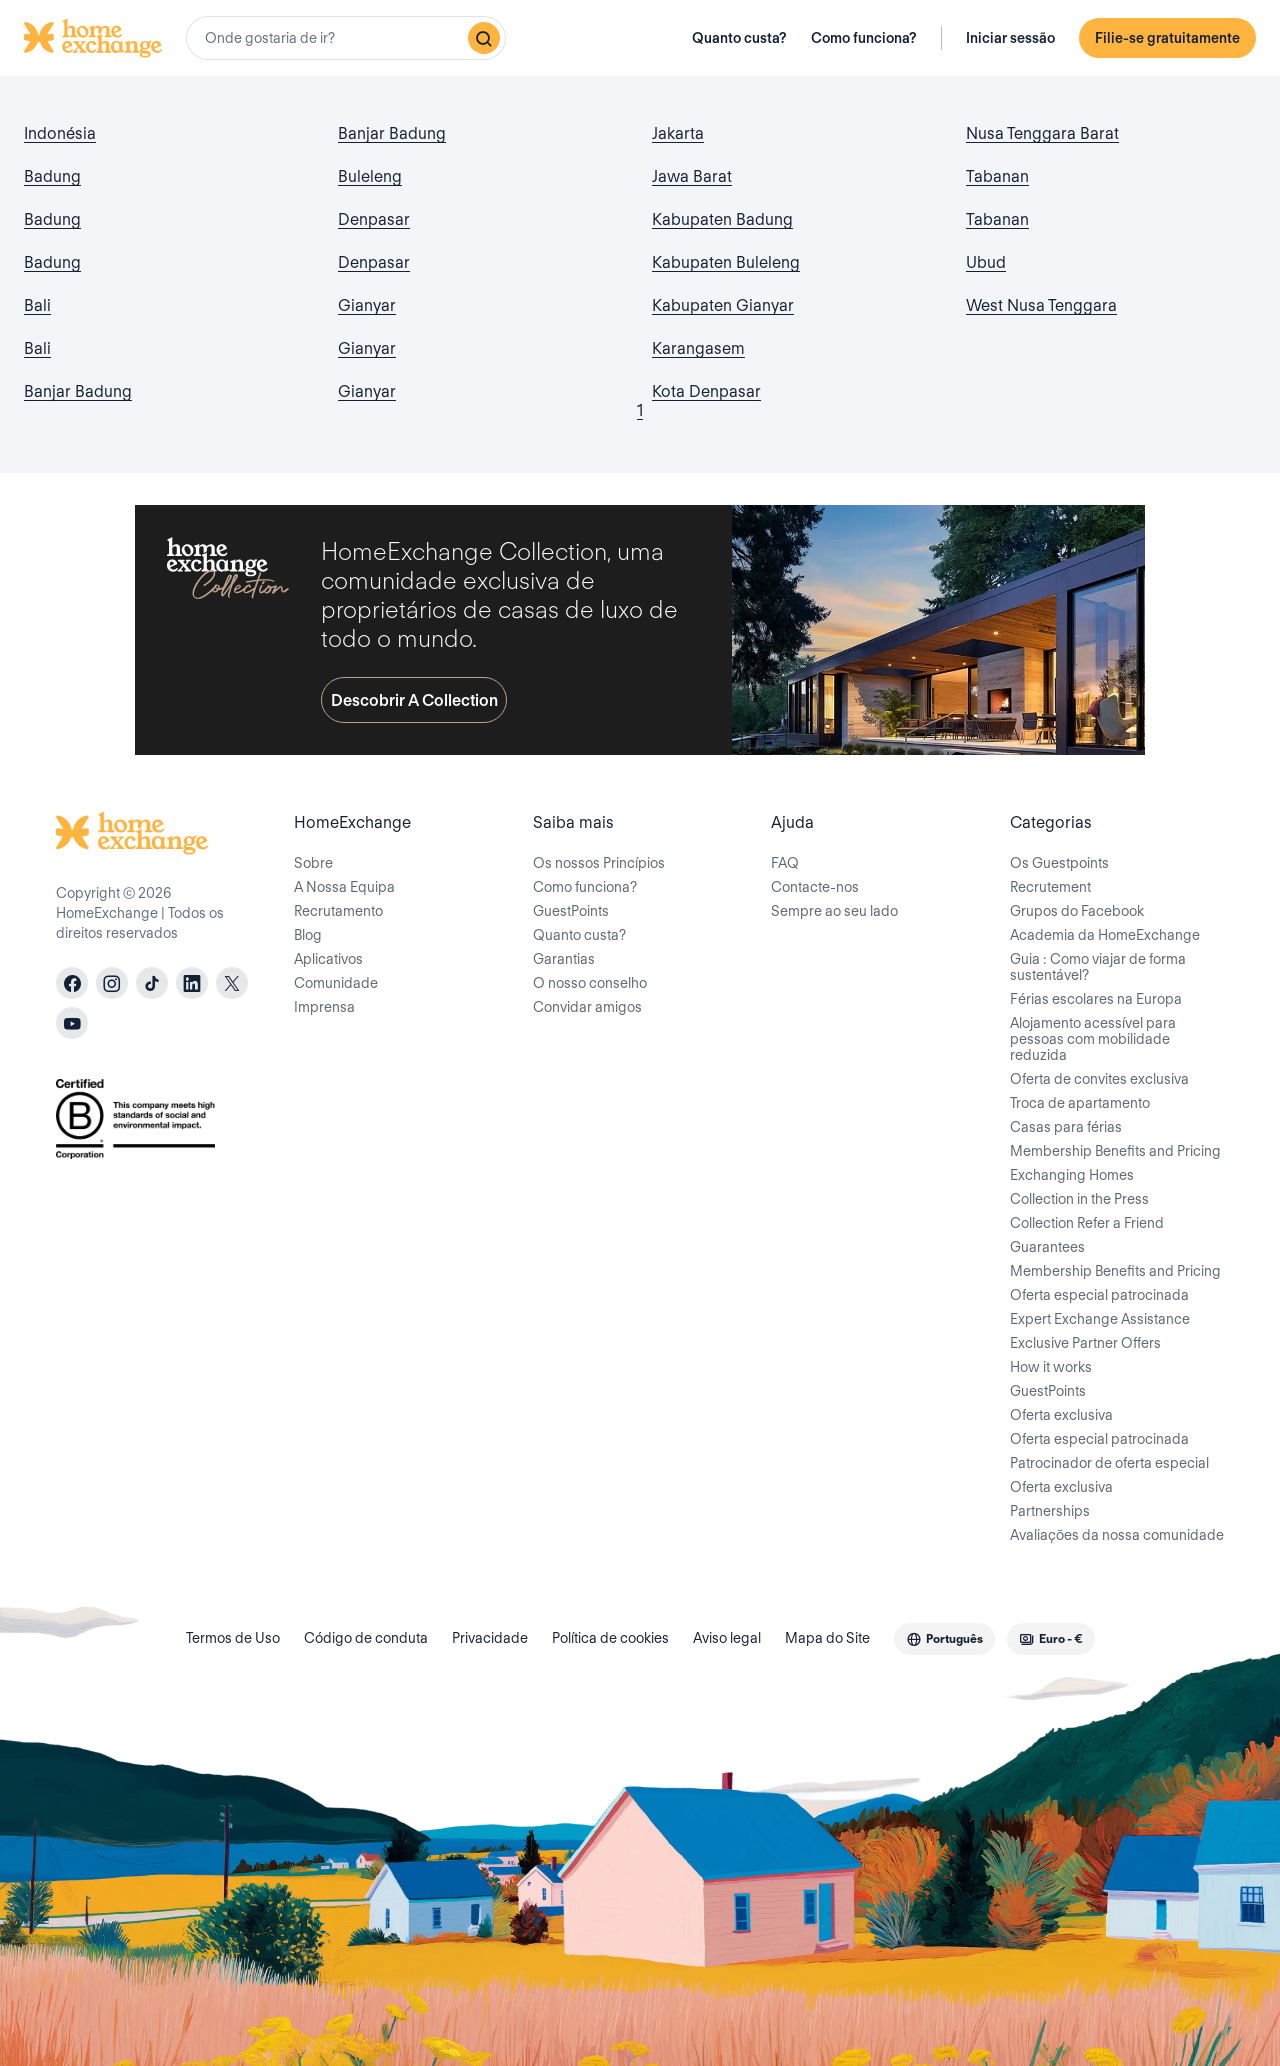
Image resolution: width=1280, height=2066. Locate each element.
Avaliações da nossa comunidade (1117, 1535)
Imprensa (324, 1007)
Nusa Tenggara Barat (1042, 133)
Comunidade (336, 983)
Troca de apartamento (1080, 1103)
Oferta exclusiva (1061, 1415)
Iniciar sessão (1010, 38)
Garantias (564, 959)
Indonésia (60, 133)
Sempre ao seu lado (834, 911)
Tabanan (997, 176)
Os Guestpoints (1059, 863)
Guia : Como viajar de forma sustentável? (1098, 967)
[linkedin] (192, 983)
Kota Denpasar (706, 391)
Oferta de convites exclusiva (1099, 1079)
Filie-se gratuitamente (1167, 38)
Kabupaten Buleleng (726, 262)
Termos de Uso (233, 1638)
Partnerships (1050, 1511)
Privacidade (490, 1638)
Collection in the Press (1079, 1199)
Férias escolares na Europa (1096, 999)
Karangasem (698, 348)
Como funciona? (864, 38)
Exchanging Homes (1072, 1175)
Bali (37, 305)
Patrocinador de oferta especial (1109, 1463)
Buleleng (370, 176)
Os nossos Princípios (599, 863)
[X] (232, 983)
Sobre (313, 863)
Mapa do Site (827, 1638)
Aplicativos (328, 959)
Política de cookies (610, 1638)
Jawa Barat (692, 176)
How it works (1051, 1367)
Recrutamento (338, 911)
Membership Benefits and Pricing (1115, 1151)
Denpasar (374, 219)
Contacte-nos (815, 887)
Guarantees (1047, 1247)
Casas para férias (1066, 1127)
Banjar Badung (78, 391)
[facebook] (72, 983)
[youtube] (72, 1023)
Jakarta (678, 133)
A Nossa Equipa (344, 887)
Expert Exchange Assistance (1100, 1319)
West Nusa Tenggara (1041, 305)
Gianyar (367, 305)
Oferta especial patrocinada (1099, 1295)
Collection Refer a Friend (1087, 1223)
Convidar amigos (587, 1007)
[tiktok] (152, 983)
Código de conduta (366, 1638)
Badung (52, 176)
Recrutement (1050, 887)
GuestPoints (571, 911)
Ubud (986, 262)
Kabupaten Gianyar (723, 305)
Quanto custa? (739, 38)
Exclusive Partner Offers (1085, 1343)
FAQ (785, 863)
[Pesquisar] (484, 38)
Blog (308, 935)
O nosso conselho (590, 983)
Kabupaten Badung (722, 219)
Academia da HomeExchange (1105, 935)
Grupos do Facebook (1077, 911)
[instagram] (112, 983)
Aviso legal (727, 1638)
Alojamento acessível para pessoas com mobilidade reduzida (1093, 1039)
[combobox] (346, 38)
